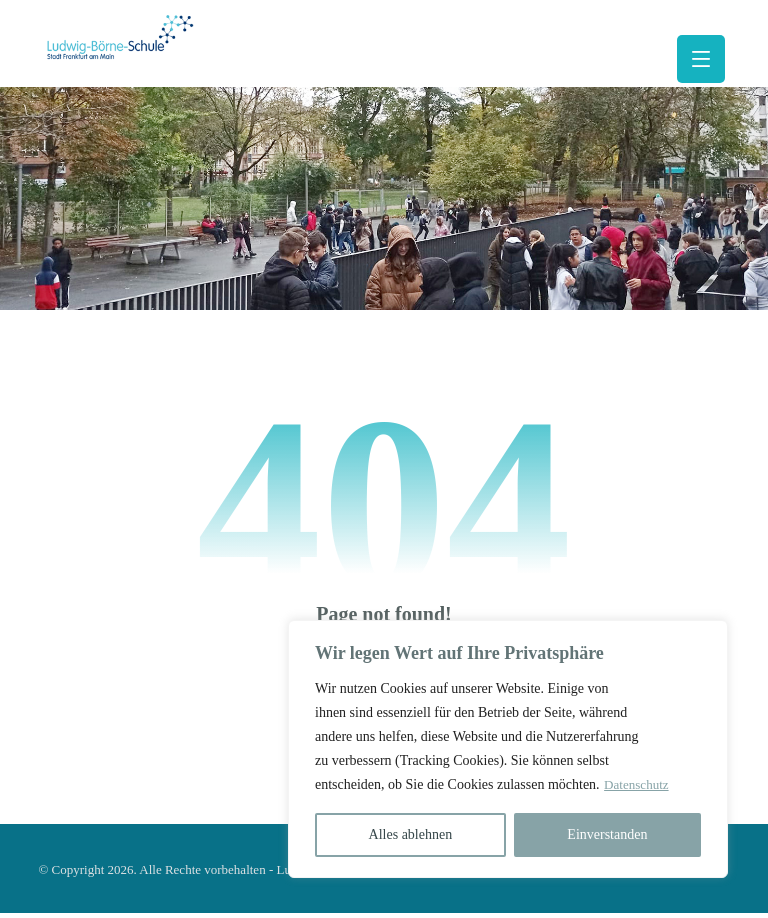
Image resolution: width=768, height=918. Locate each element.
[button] (701, 59)
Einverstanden (607, 834)
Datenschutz (565, 784)
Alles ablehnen (411, 834)
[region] (508, 749)
